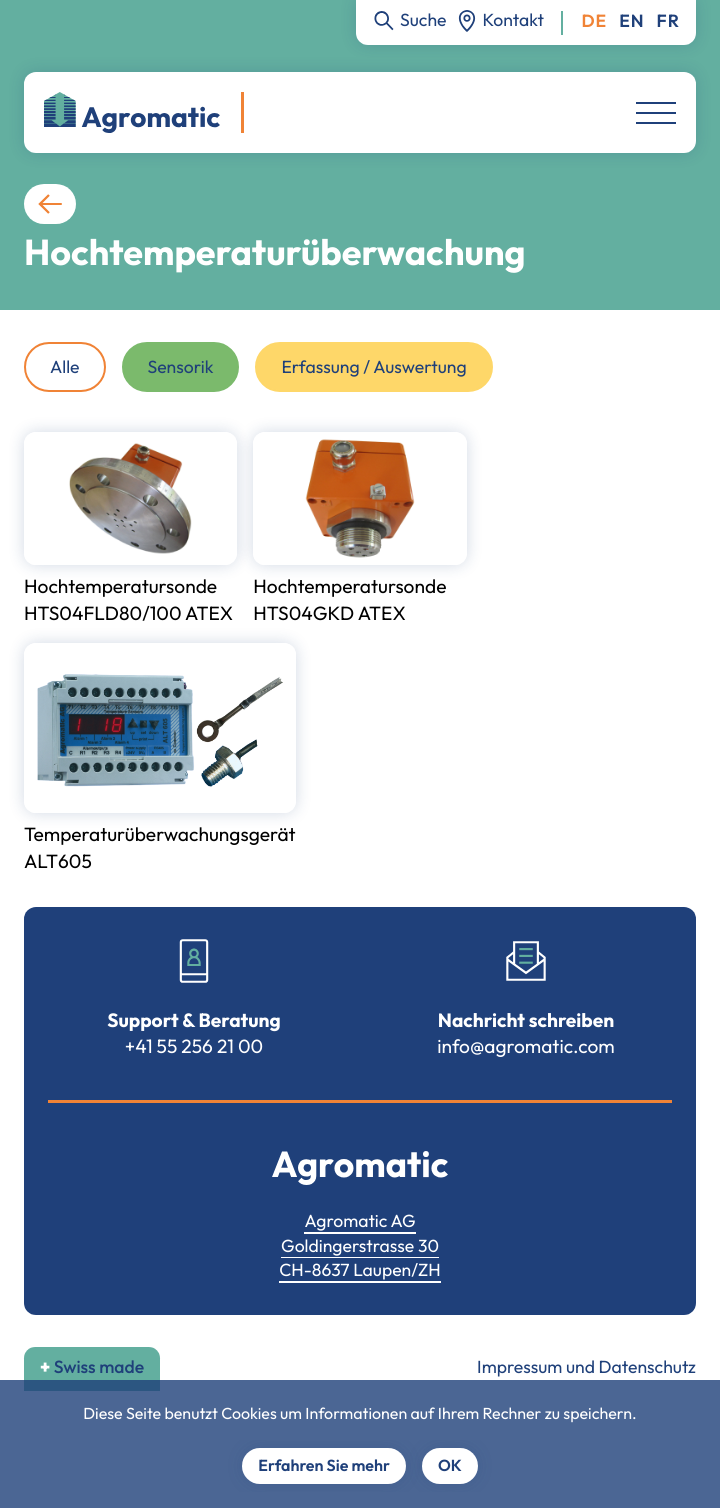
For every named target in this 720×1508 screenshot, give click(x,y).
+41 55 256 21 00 (194, 1046)
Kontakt (513, 19)
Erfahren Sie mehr (324, 1466)
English (631, 21)
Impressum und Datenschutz (586, 1366)
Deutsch (594, 21)
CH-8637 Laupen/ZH (360, 1269)
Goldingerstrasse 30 (360, 1245)
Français (668, 21)
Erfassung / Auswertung (373, 366)
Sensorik (181, 366)
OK (450, 1466)
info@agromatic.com (526, 1046)
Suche (423, 19)
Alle (65, 366)
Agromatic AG (359, 1220)
